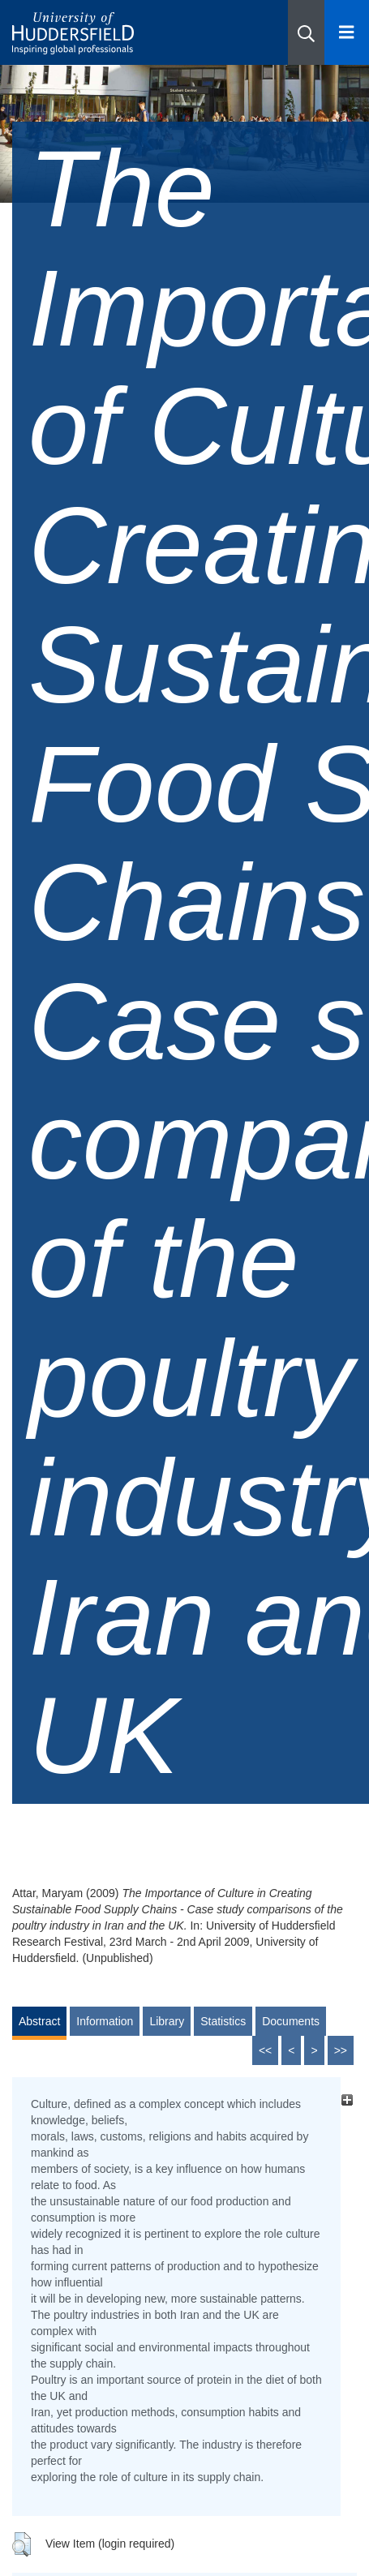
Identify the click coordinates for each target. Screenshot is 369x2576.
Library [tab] (166, 2021)
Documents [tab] (291, 2021)
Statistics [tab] (223, 2021)
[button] (306, 32)
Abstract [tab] (39, 2021)
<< (265, 2050)
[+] (347, 2099)
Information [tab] (104, 2021)
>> (340, 2050)
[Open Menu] (346, 32)
